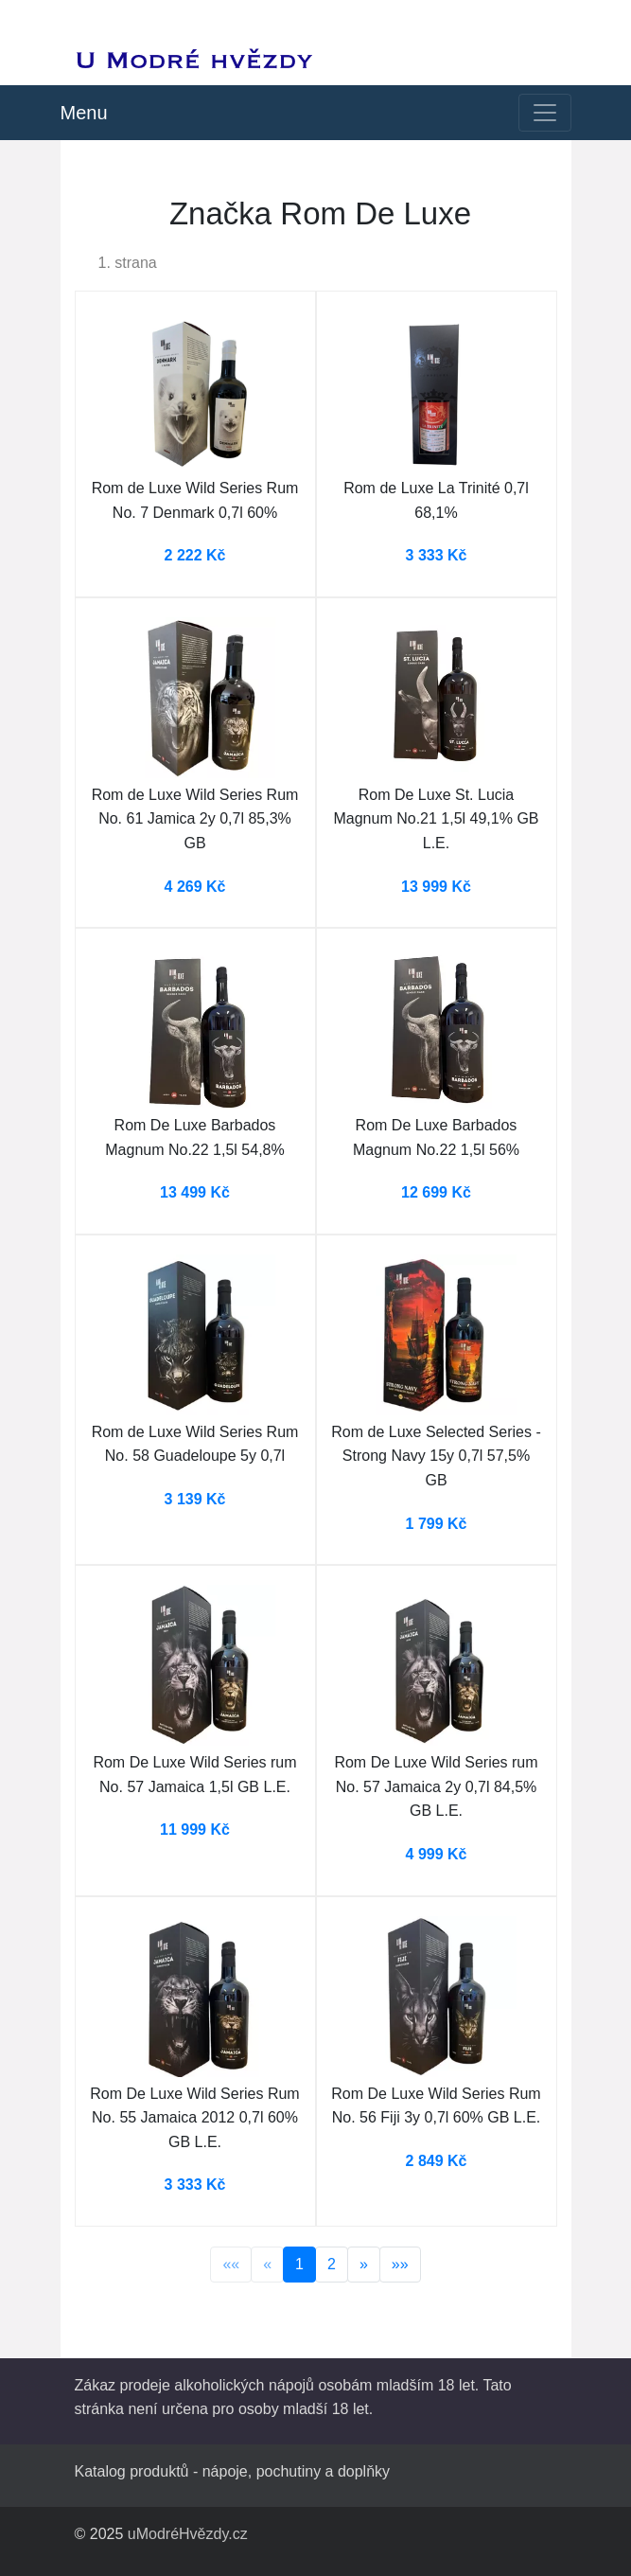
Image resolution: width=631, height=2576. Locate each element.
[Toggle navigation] (544, 113)
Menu (84, 112)
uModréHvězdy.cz (188, 2534)
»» (400, 2264)
